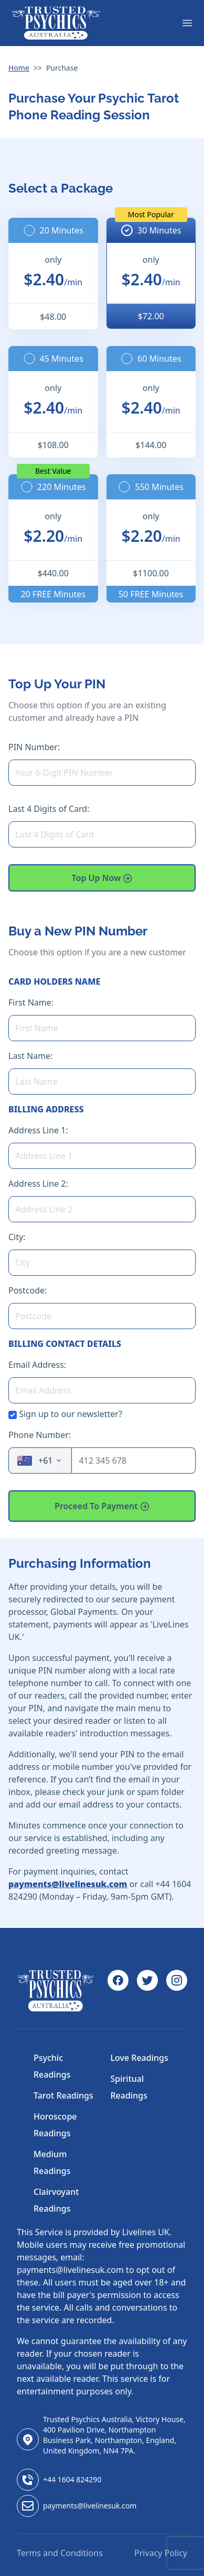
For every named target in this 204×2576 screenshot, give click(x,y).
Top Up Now (102, 878)
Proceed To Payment (102, 1506)
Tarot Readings (63, 2095)
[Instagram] (176, 1991)
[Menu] (187, 23)
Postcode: (102, 1307)
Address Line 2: (102, 1200)
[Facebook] (118, 1991)
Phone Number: (102, 1451)
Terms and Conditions (60, 2553)
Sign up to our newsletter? (65, 1414)
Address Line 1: (102, 1146)
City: (102, 1253)
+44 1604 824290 (72, 2479)
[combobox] (40, 1460)
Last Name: (102, 1072)
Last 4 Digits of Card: (102, 825)
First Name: (102, 1019)
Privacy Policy (160, 2553)
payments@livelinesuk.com (89, 2506)
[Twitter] (147, 1991)
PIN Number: (102, 763)
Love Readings (139, 2058)
